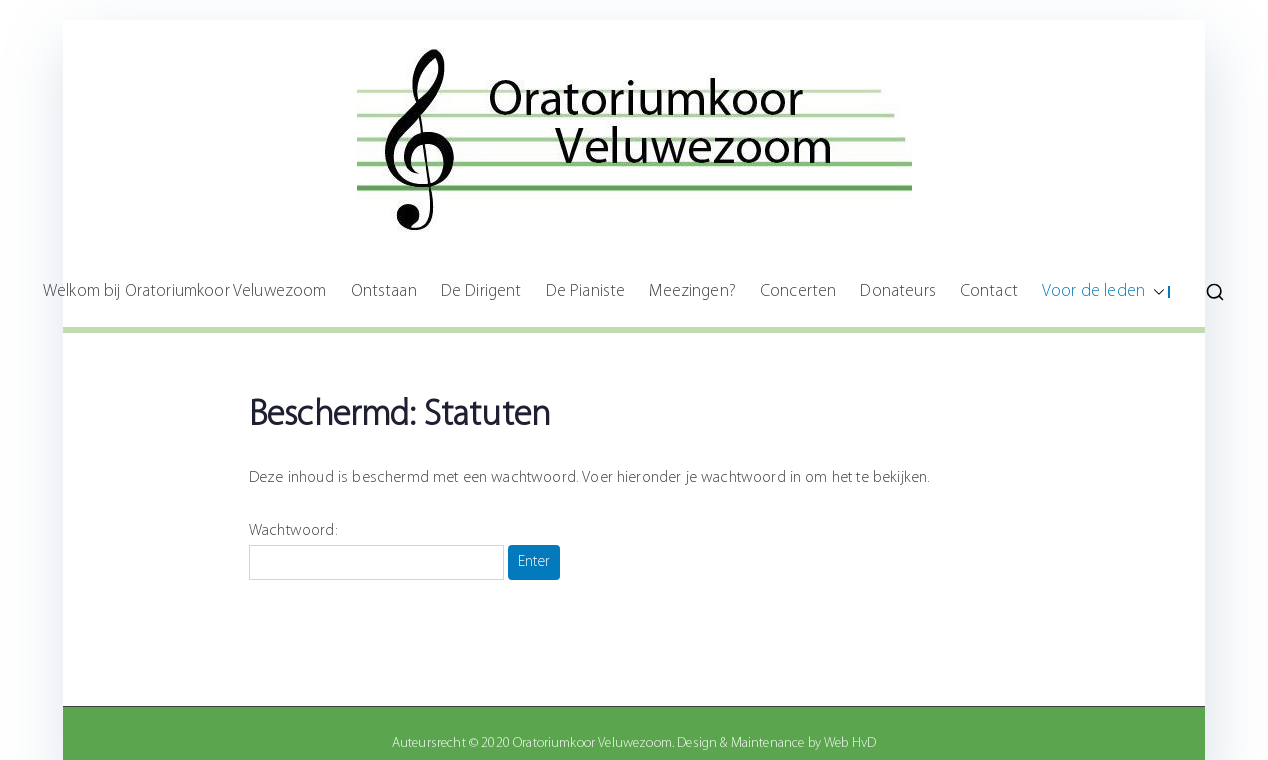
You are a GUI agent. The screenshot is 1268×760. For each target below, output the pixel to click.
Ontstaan (384, 291)
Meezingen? (692, 291)
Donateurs (897, 291)
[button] (1155, 291)
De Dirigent (481, 291)
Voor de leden (1103, 291)
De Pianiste (586, 291)
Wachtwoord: (376, 552)
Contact (989, 291)
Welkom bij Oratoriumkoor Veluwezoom (185, 291)
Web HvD (850, 743)
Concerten (798, 291)
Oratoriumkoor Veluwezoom (592, 743)
